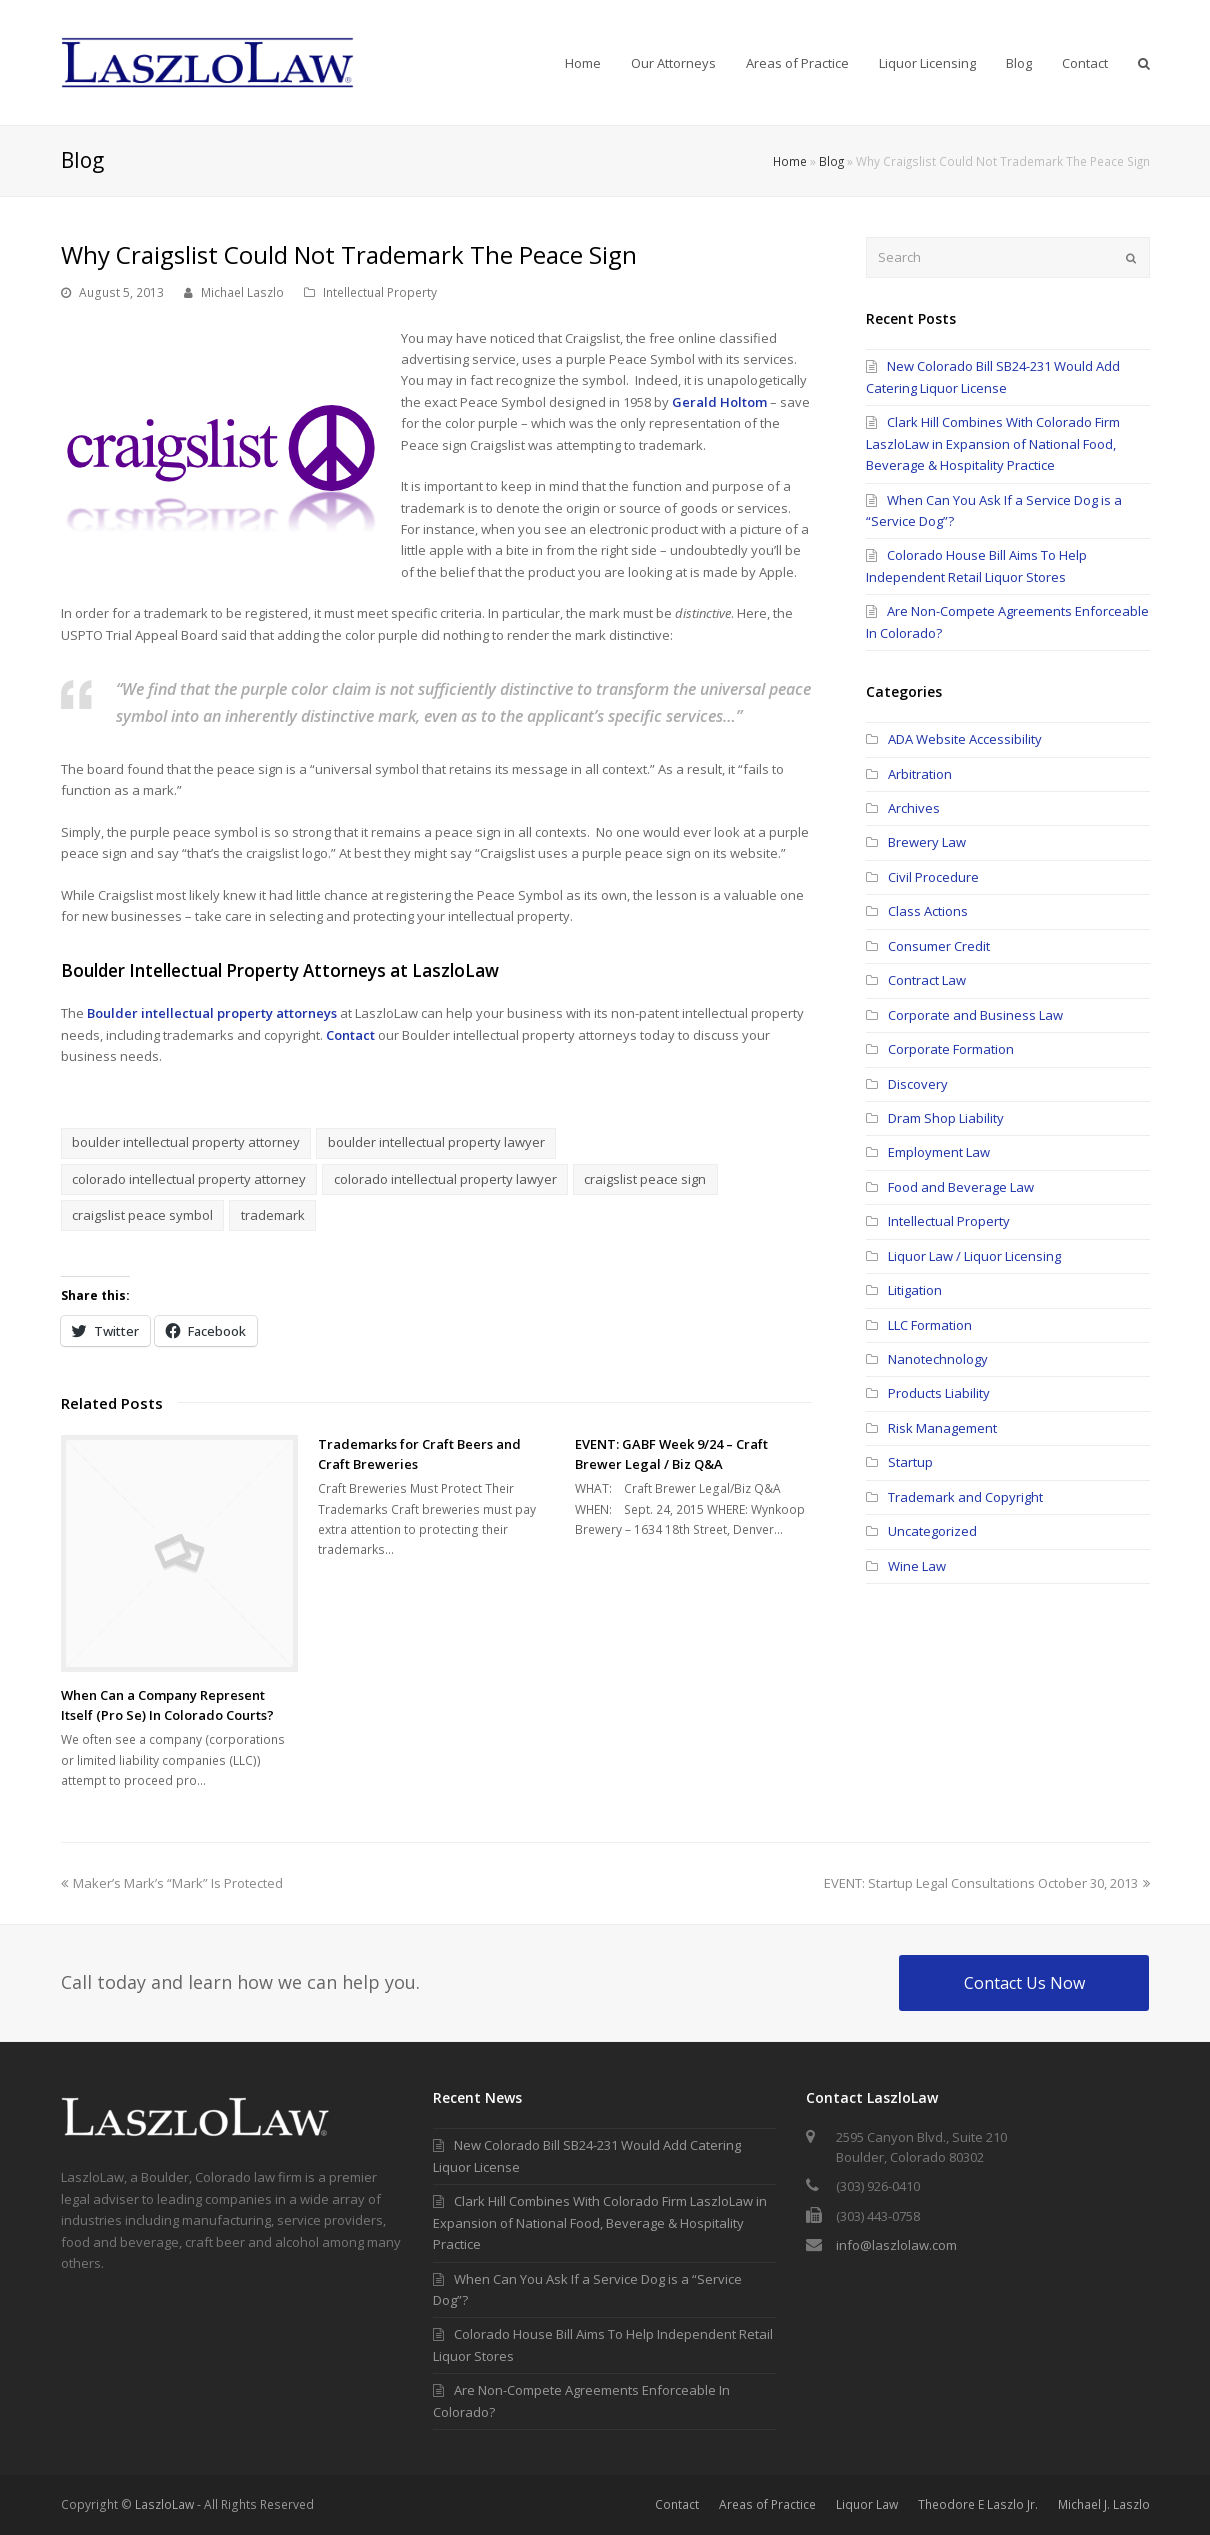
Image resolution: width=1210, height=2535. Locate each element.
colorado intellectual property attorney (189, 1179)
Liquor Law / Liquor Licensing (974, 1256)
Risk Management (942, 1428)
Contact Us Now (1024, 1983)
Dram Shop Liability (946, 1118)
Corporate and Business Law (975, 1015)
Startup (910, 1462)
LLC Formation (930, 1325)
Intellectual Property (380, 292)
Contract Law (927, 980)
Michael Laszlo (242, 292)
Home (790, 161)
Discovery (918, 1084)
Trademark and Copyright (965, 1497)
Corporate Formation (951, 1049)
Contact (350, 1035)
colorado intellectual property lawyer (445, 1179)
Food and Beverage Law (961, 1187)
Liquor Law (867, 2504)
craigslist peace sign (645, 1179)
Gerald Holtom (719, 402)
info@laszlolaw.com (896, 2245)
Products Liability (939, 1393)
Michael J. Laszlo (1104, 2504)
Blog (831, 161)
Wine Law (917, 1566)
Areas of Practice (767, 2504)
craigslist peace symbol (142, 1215)
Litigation (915, 1290)
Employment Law (939, 1152)
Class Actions (928, 911)
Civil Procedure (933, 877)
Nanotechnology (938, 1359)
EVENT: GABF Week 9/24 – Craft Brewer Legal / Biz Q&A (671, 1454)
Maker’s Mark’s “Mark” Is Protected (172, 1883)
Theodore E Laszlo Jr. (978, 2504)
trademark (273, 1215)
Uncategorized (932, 1531)
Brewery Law (927, 842)
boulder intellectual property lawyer (436, 1142)
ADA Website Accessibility (965, 739)
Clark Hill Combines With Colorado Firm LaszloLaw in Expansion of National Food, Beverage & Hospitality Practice (993, 443)
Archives (914, 808)
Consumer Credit (939, 946)
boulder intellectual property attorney (186, 1142)
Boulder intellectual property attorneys (212, 1013)
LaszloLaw (164, 2504)
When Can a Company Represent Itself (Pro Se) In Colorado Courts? (167, 1705)
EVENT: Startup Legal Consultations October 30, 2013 (987, 1883)
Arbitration (920, 774)
